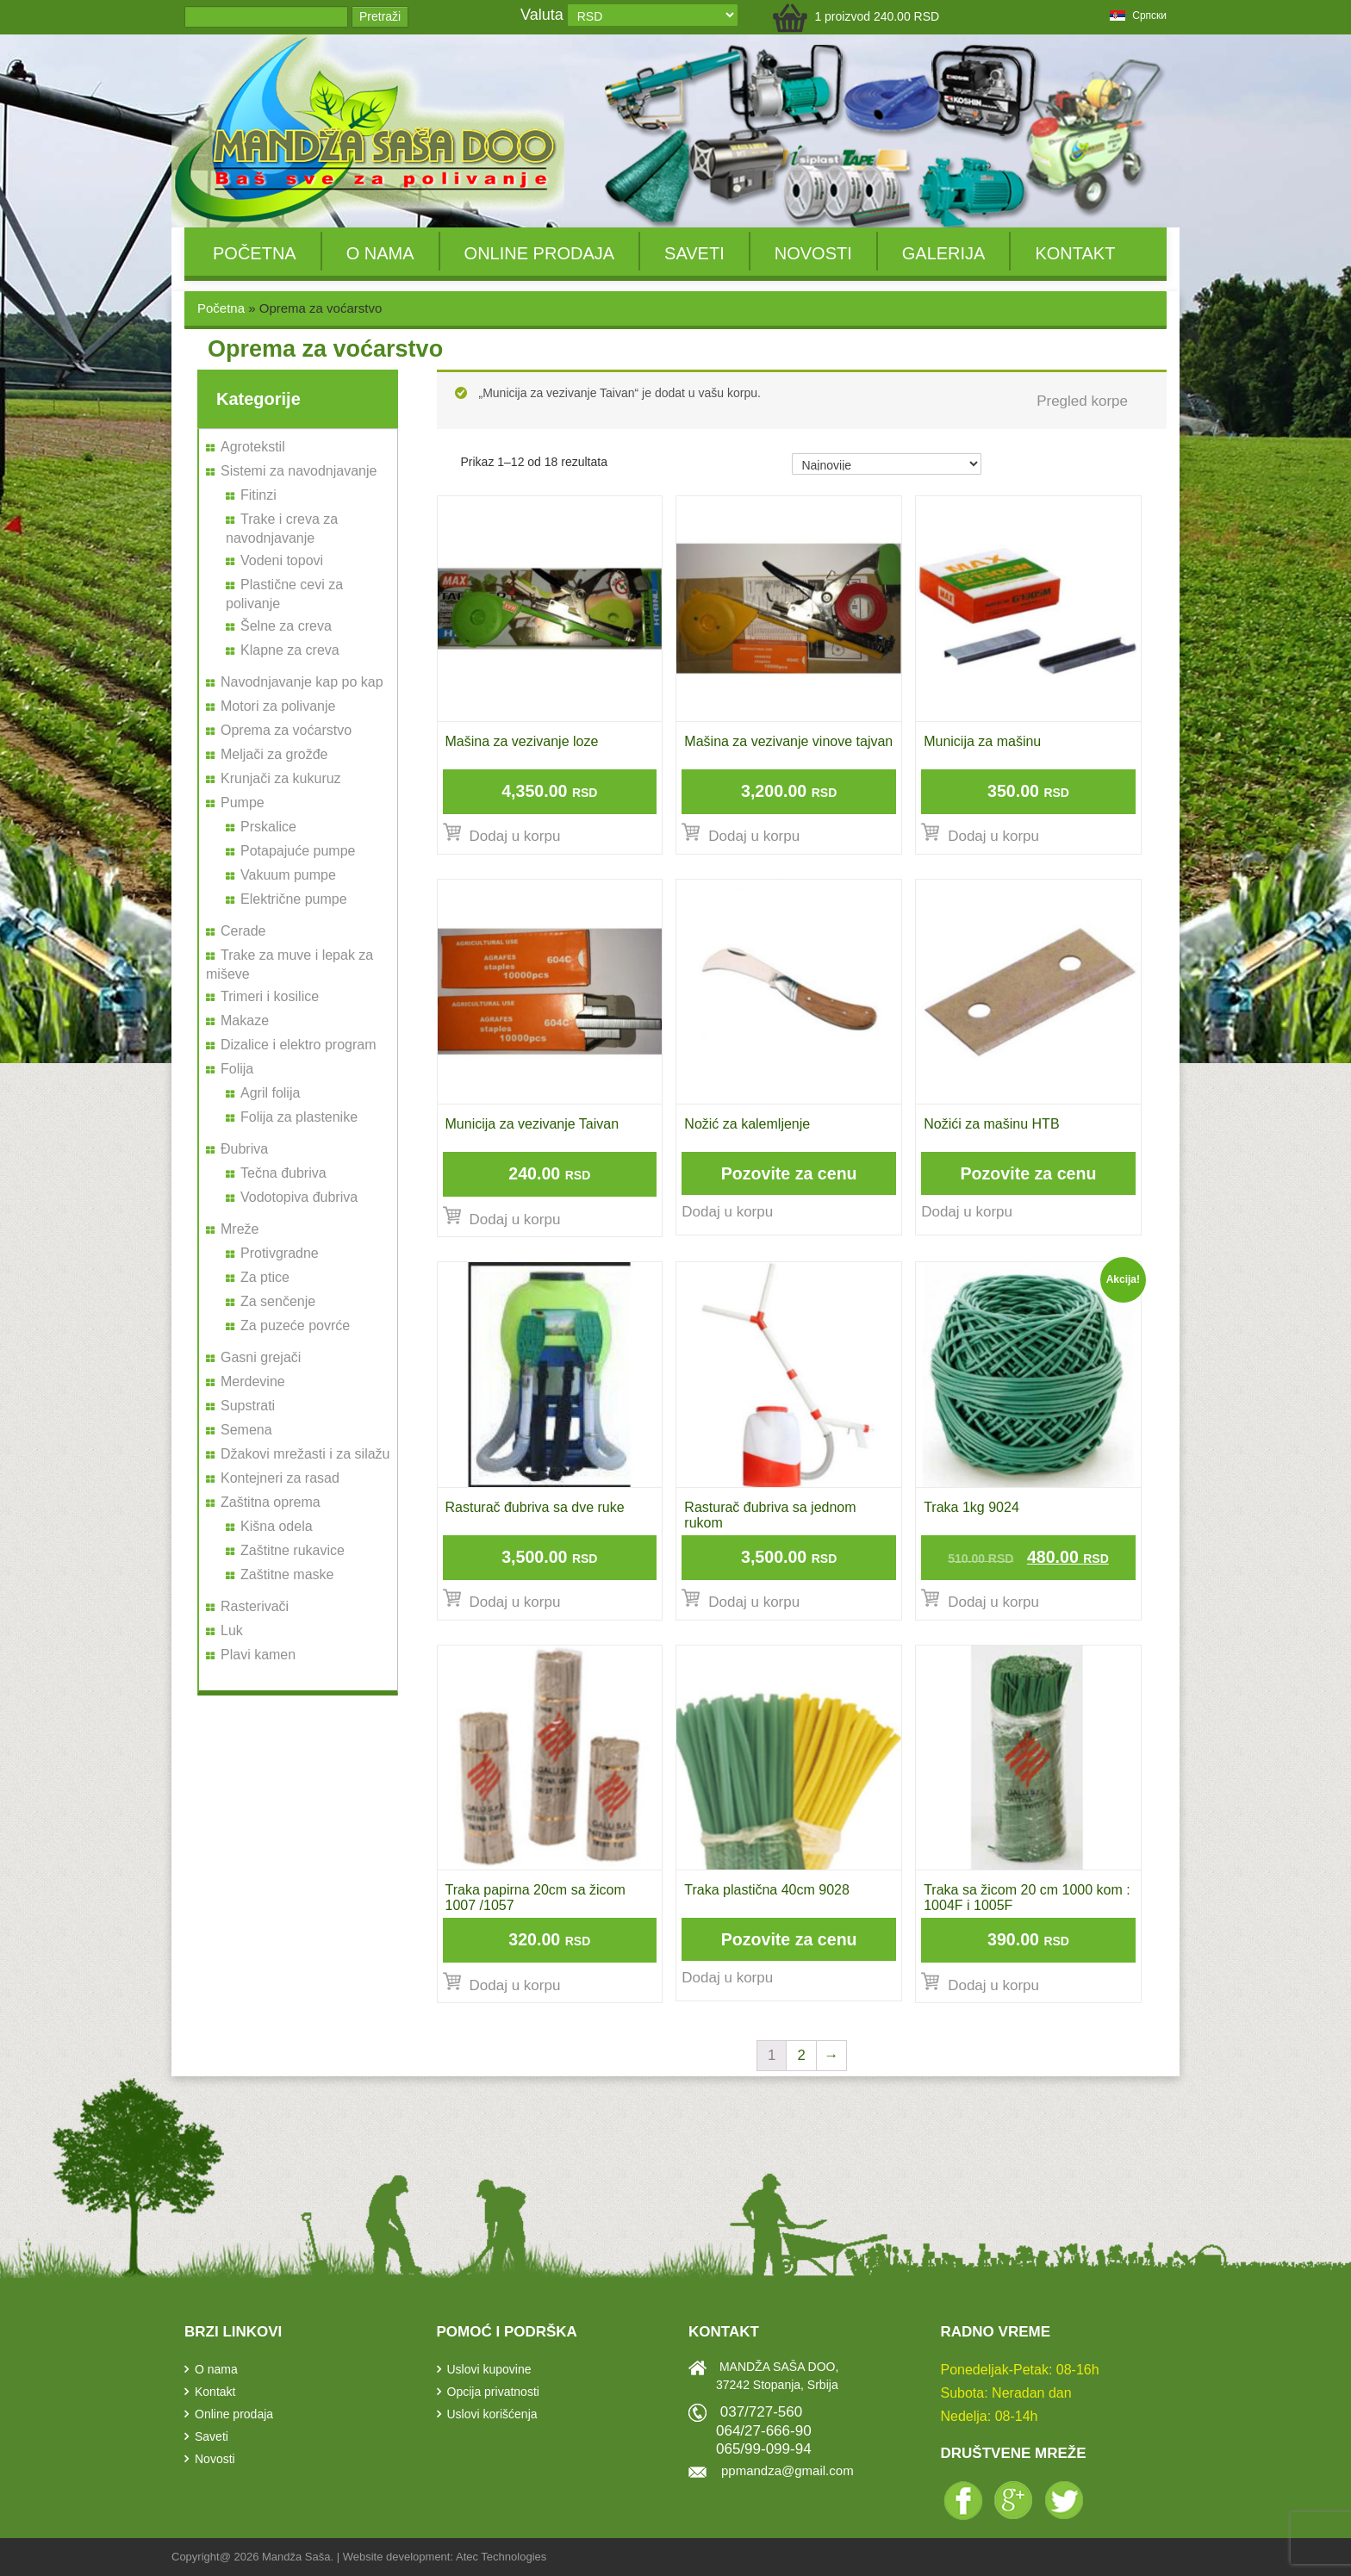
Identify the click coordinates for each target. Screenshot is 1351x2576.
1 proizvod (876, 16)
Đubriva (244, 1149)
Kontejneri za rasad (280, 1478)
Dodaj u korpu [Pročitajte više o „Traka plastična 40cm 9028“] (727, 1977)
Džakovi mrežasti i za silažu (305, 1454)
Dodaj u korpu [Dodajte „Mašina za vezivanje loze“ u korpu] (515, 836)
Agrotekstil (253, 446)
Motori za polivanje (278, 706)
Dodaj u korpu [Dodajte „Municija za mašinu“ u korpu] (993, 836)
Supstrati (248, 1405)
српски (1138, 15)
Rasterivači (255, 1606)
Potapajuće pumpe (297, 850)
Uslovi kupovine (489, 2369)
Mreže (239, 1229)
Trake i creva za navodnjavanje (282, 528)
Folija (237, 1068)
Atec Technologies (501, 2556)
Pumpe (243, 802)
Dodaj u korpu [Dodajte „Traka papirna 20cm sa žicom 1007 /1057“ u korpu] (515, 1985)
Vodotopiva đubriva (299, 1197)
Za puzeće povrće (295, 1325)
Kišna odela (276, 1526)
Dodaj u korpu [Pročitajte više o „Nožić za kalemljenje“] (727, 1212)
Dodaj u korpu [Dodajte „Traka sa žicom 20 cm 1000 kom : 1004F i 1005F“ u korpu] (993, 1985)
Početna (254, 253)
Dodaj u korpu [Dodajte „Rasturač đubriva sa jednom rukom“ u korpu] (754, 1602)
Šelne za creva (286, 626)
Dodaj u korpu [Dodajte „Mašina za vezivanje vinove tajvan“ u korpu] (754, 836)
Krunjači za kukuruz (281, 778)
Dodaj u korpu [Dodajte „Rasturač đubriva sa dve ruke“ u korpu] (515, 1602)
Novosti (813, 253)
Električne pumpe (293, 899)
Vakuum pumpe (288, 875)
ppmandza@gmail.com (787, 2470)
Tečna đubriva (283, 1173)
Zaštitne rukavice (292, 1550)
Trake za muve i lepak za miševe (289, 964)
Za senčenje (277, 1301)
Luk (232, 1630)
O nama (380, 253)
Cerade (243, 931)
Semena (246, 1429)
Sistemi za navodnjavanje (299, 471)
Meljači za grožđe (274, 754)
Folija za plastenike (299, 1117)
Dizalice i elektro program (299, 1044)
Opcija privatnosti (493, 2392)
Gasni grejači (261, 1357)
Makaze (245, 1020)
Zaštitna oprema (271, 1502)
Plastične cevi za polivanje (284, 594)
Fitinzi (258, 495)
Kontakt (1075, 253)
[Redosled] (886, 464)
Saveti (694, 253)
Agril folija (270, 1093)
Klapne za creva (289, 650)
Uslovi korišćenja (492, 2414)
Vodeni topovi (281, 560)
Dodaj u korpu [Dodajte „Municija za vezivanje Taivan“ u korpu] (515, 1219)
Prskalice (268, 826)
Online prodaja (539, 253)
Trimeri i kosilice (270, 996)
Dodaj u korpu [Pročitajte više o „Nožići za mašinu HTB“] (966, 1212)
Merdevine (253, 1381)
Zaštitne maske (286, 1574)
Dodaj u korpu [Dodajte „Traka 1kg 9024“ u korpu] (993, 1602)
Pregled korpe (1082, 401)
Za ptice (265, 1277)
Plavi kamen (258, 1654)
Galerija (944, 253)
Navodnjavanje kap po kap (302, 682)
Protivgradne (279, 1253)
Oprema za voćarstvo (286, 730)
